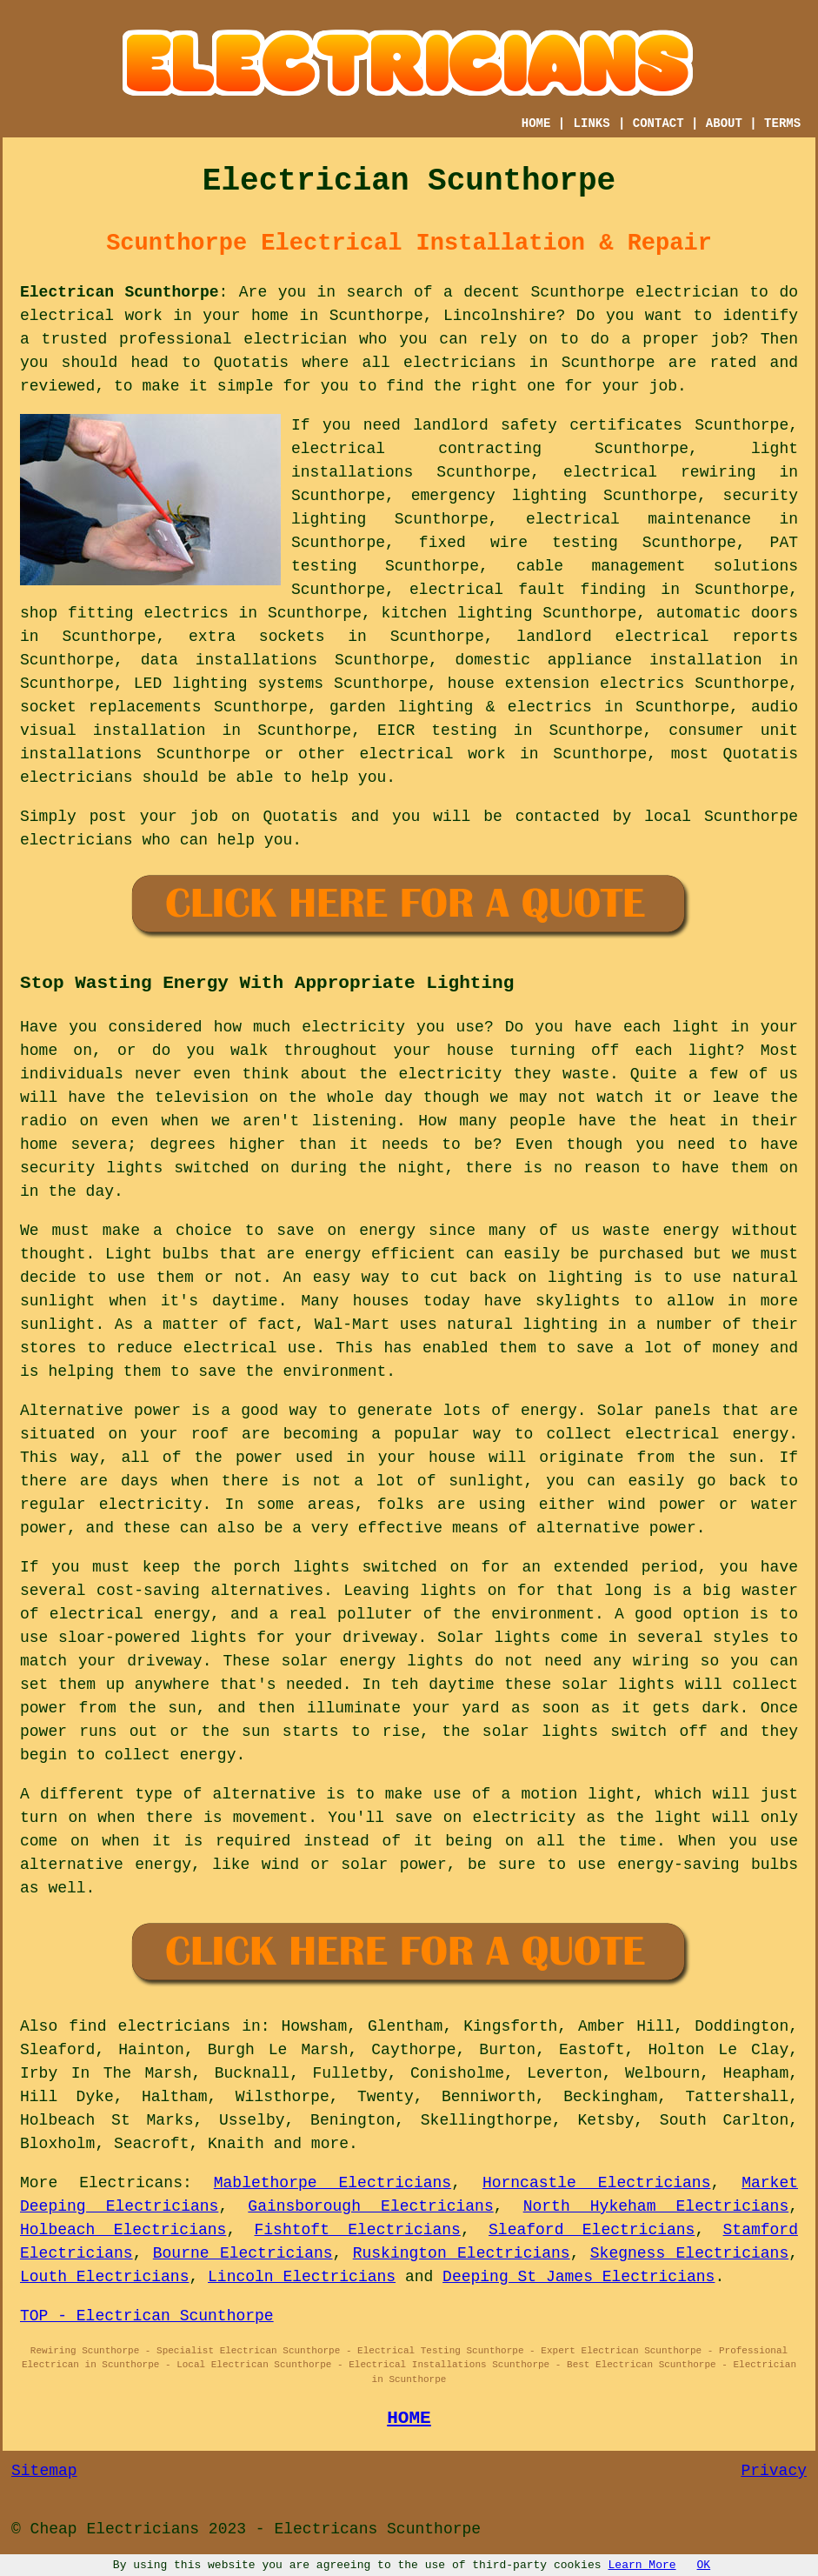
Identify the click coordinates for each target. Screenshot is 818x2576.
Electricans (131, 2183)
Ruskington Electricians (461, 2253)
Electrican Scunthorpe (119, 292)
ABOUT (724, 123)
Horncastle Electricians (596, 2183)
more (330, 2143)
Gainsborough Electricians (370, 2206)
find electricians (149, 2026)
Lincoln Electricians (302, 2277)
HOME (536, 123)
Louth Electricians (104, 2277)
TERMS (782, 123)
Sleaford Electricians (592, 2230)
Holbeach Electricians (123, 2230)
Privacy (774, 2470)
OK (704, 2565)
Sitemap (44, 2470)
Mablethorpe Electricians (332, 2183)
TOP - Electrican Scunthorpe (147, 2316)
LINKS (592, 123)
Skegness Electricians (689, 2253)
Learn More (642, 2565)
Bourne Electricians (243, 2253)
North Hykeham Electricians (656, 2206)
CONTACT (658, 123)
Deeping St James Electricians (578, 2277)
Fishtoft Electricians (358, 2230)
